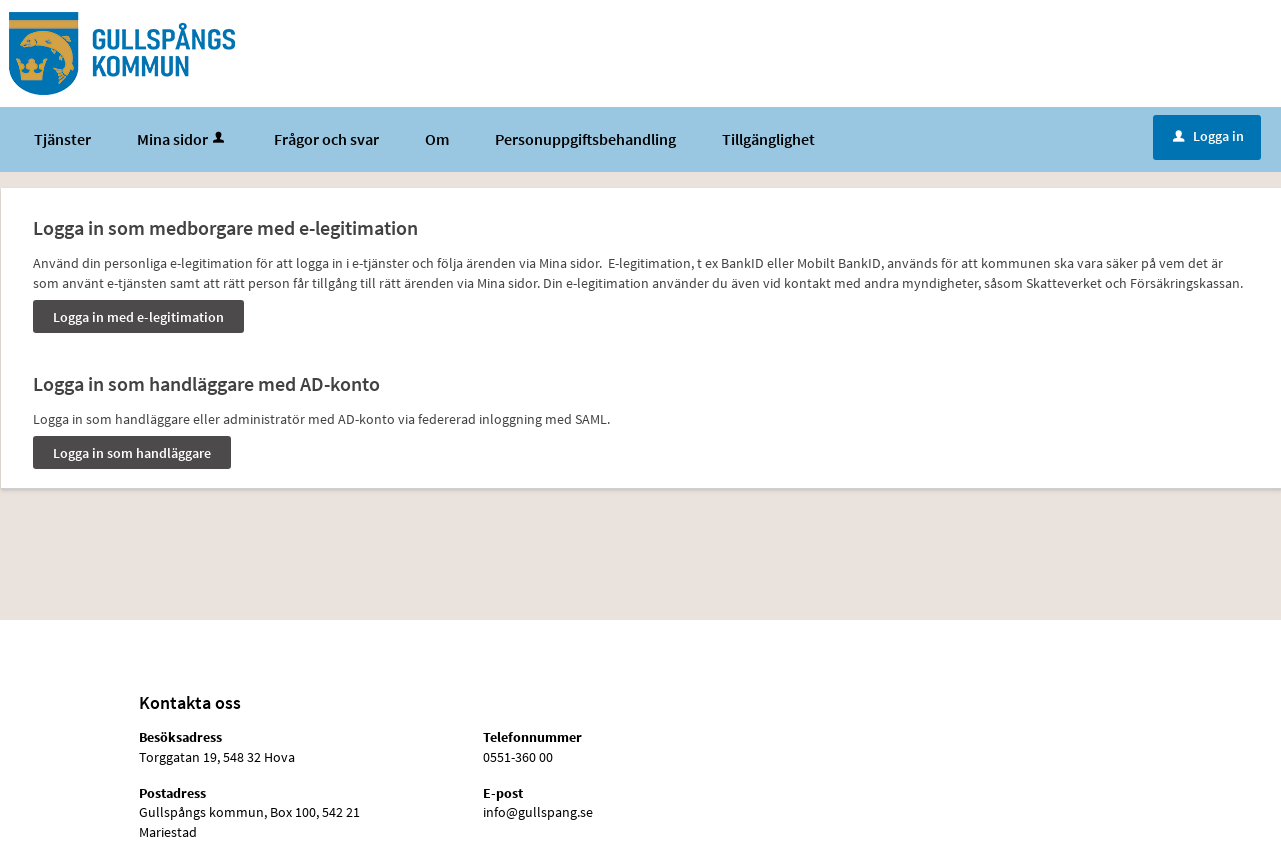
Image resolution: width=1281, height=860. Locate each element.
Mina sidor (182, 139)
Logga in (1208, 136)
